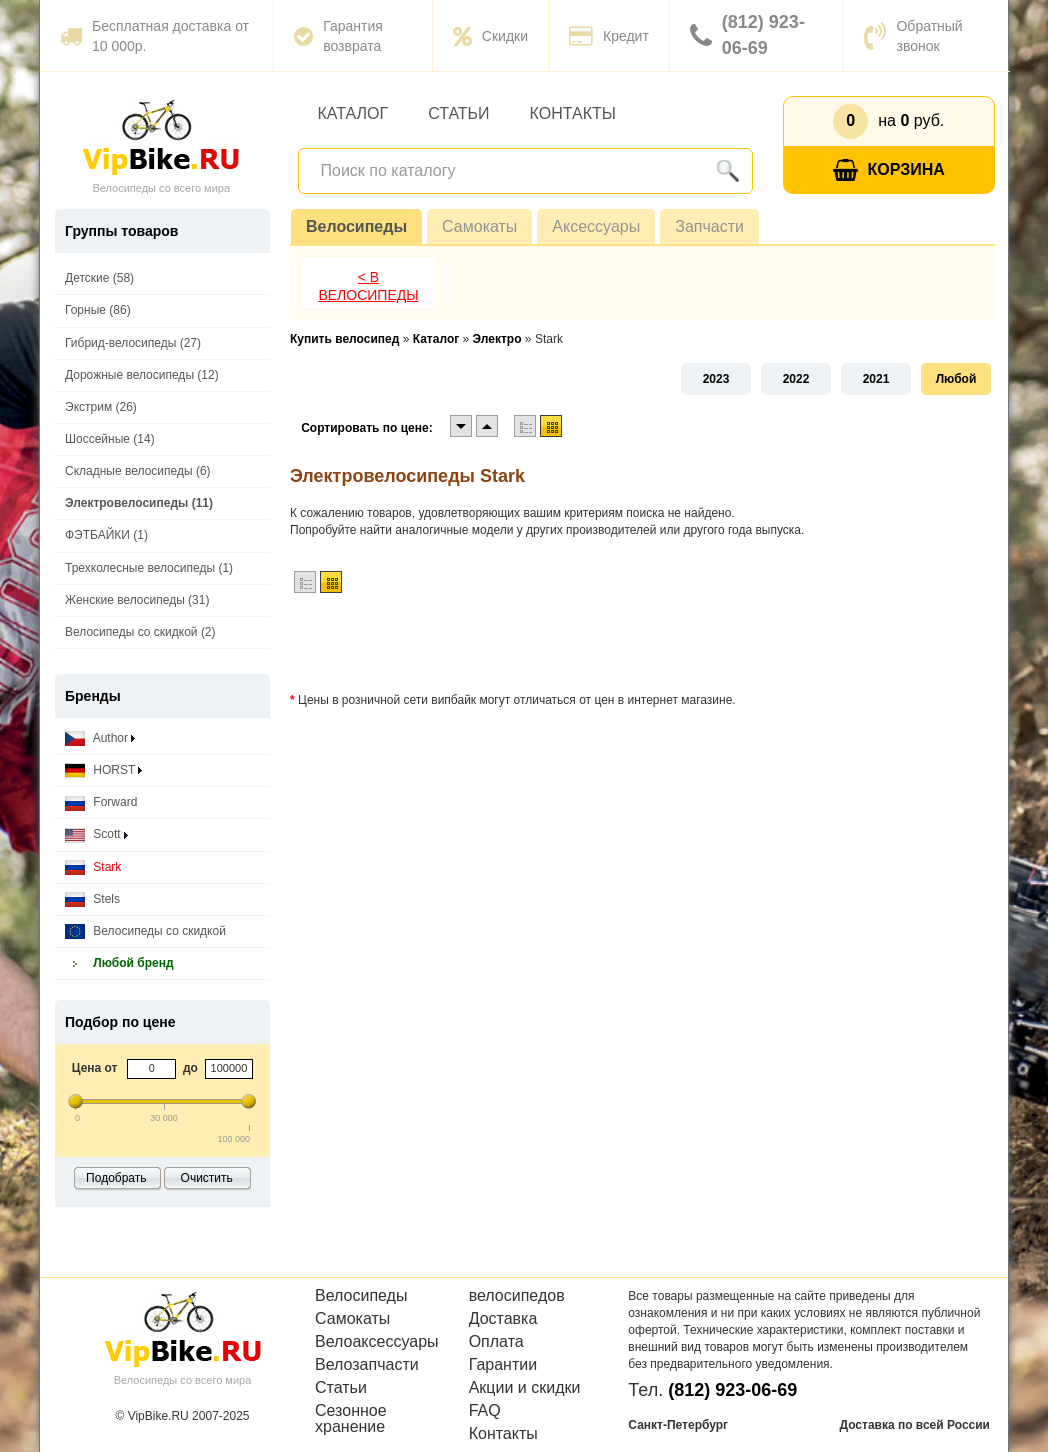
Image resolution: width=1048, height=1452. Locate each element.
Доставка (503, 1319)
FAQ (485, 1411)
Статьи (458, 113)
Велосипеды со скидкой (145, 931)
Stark (93, 867)
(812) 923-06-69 (747, 35)
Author (100, 738)
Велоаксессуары (377, 1342)
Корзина (889, 170)
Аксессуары (596, 226)
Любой (956, 379)
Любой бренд (119, 963)
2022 (796, 379)
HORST (103, 770)
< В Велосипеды (368, 286)
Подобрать (116, 1178)
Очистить (207, 1178)
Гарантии (503, 1365)
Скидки (490, 36)
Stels (92, 899)
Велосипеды (356, 226)
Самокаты (479, 226)
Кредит (609, 36)
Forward (101, 802)
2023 (716, 379)
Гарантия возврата (338, 36)
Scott (96, 834)
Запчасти (709, 226)
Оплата (496, 1342)
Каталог (353, 113)
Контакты (573, 113)
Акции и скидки (525, 1388)
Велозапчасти (367, 1365)
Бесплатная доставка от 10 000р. (154, 36)
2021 (876, 379)
